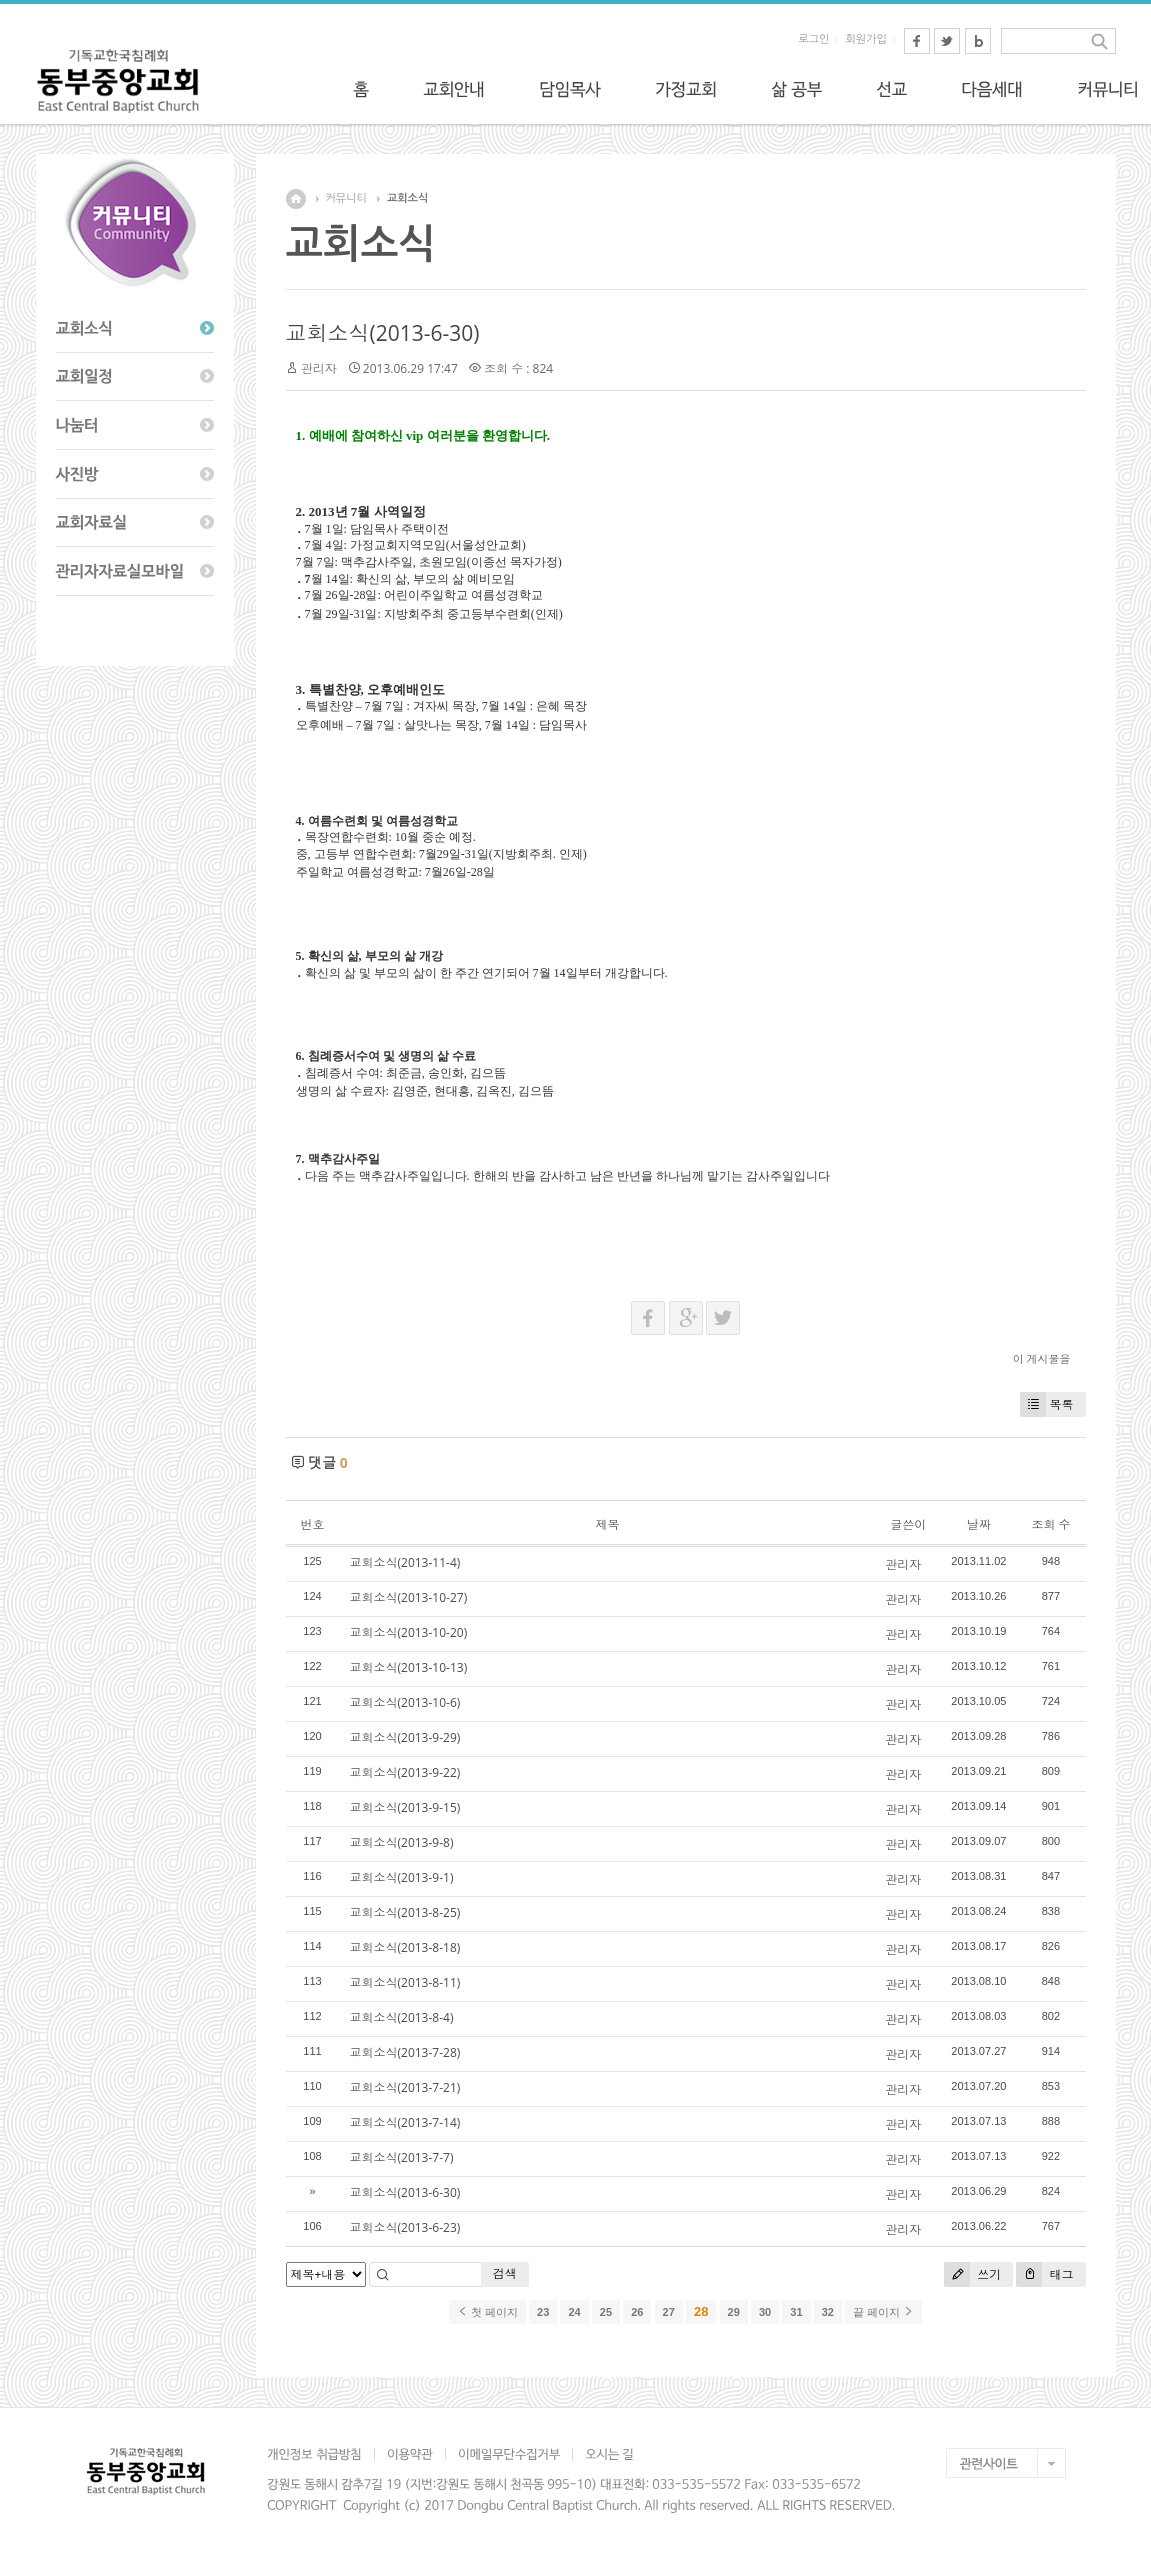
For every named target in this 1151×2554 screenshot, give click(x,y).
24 (574, 2312)
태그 (1044, 2274)
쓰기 (972, 2274)
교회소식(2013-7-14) (405, 2122)
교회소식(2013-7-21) (405, 2087)
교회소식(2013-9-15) (405, 1807)
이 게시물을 (1042, 1358)
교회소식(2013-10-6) (405, 1702)
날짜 (979, 1524)
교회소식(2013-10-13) (409, 1667)
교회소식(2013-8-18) (405, 1947)
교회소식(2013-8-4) (402, 2017)
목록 (1047, 1404)
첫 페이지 (487, 2312)
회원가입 (865, 39)
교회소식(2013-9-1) (402, 1877)
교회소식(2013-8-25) (405, 1912)
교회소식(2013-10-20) (409, 1632)
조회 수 (1050, 1524)
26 (637, 2312)
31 (796, 2312)
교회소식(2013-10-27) (409, 1597)
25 (606, 2312)
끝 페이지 (883, 2312)
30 (765, 2312)
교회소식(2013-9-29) (405, 1737)
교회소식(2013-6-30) (383, 333)
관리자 (319, 368)
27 (669, 2312)
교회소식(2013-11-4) (405, 1562)
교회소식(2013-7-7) (402, 2157)
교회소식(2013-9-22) (405, 1772)
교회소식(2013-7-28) (405, 2052)
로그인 (813, 39)
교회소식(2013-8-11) (405, 1982)
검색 (505, 2273)
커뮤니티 (346, 198)
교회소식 (407, 198)
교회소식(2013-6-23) (405, 2227)
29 (734, 2312)
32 (828, 2312)
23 (543, 2312)
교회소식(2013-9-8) (402, 1842)
